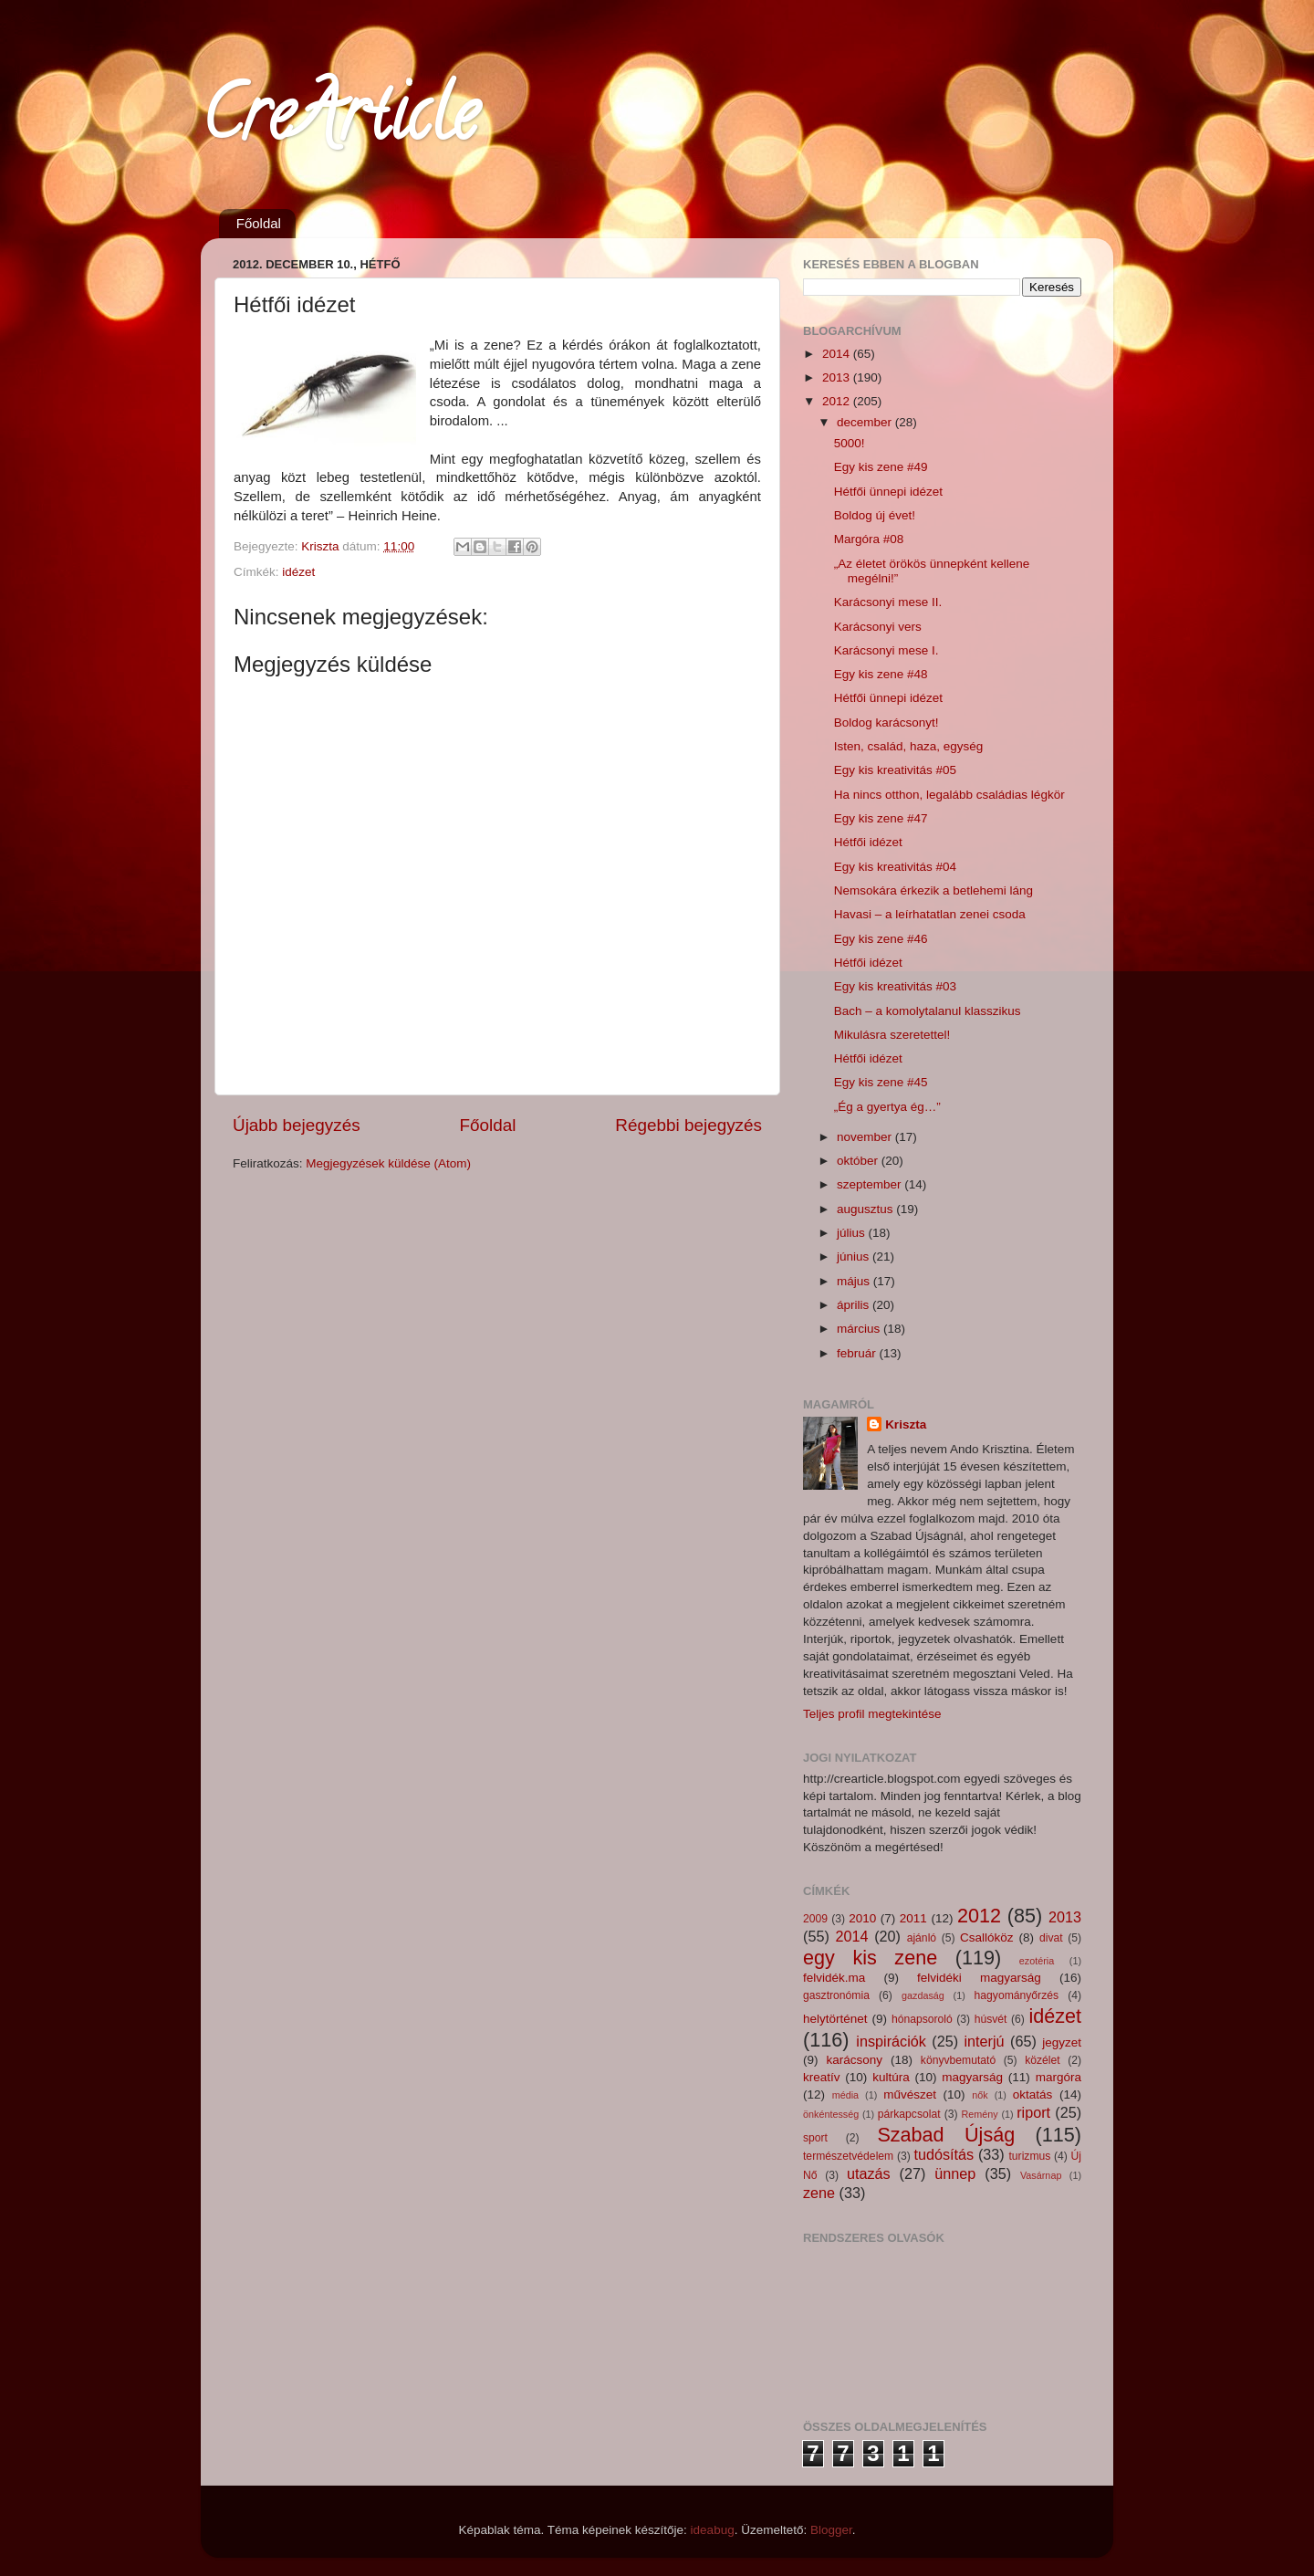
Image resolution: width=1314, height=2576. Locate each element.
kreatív (821, 2077)
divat (1051, 1938)
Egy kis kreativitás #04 (895, 867)
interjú (985, 2041)
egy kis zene (870, 1957)
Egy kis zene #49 (881, 467)
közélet (1042, 2060)
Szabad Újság (946, 2134)
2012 (837, 401)
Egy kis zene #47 (881, 818)
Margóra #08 (869, 539)
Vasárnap (1040, 2175)
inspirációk (890, 2041)
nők (979, 2094)
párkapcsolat (909, 2114)
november (866, 1137)
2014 (837, 354)
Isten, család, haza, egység (909, 746)
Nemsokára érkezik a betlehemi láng (933, 890)
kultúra (891, 2077)
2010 (862, 1918)
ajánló (921, 1938)
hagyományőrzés (1016, 1995)
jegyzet (1061, 2042)
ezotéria (1036, 1960)
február (858, 1353)
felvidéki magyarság (979, 1977)
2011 (913, 1918)
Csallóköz (987, 1937)
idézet (298, 572)
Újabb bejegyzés (296, 1125)
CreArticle (339, 122)
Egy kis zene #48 (881, 674)
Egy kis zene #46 (881, 939)
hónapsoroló (922, 2019)
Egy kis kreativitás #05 (895, 770)
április (854, 1305)
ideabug (713, 2530)
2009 (815, 1918)
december (866, 422)
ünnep (954, 2173)
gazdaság (923, 1995)
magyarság (972, 2077)
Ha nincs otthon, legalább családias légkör (949, 794)
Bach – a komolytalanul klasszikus (927, 1011)
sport (815, 2137)
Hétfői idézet (868, 842)
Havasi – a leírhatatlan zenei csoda (930, 914)
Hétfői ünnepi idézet (888, 491)
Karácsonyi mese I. (886, 650)
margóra (1058, 2077)
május (855, 1281)
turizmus (1029, 2156)
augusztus (866, 1209)
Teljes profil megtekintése (872, 1714)
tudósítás (943, 2154)
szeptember (870, 1184)
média (845, 2094)
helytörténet (835, 2019)
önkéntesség (831, 2114)
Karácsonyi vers (878, 627)
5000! (849, 443)
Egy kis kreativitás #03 (895, 986)
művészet (909, 2094)
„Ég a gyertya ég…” (887, 1107)
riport (1033, 2112)
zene (819, 2192)
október (859, 1161)
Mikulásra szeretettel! (892, 1035)
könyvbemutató (958, 2060)
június (854, 1256)
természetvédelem (848, 2156)
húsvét (991, 2019)
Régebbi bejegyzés (688, 1125)
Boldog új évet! (874, 515)
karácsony (854, 2060)
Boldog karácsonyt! (886, 722)
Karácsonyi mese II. (888, 602)
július (853, 1233)
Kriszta (905, 1424)
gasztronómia (836, 1995)
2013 (837, 377)
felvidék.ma (834, 1977)
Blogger (831, 2530)
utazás (869, 2173)
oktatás (1033, 2094)
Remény (980, 2114)
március (860, 1328)
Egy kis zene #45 (881, 1082)
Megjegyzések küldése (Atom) (388, 1163)
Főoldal (258, 223)
